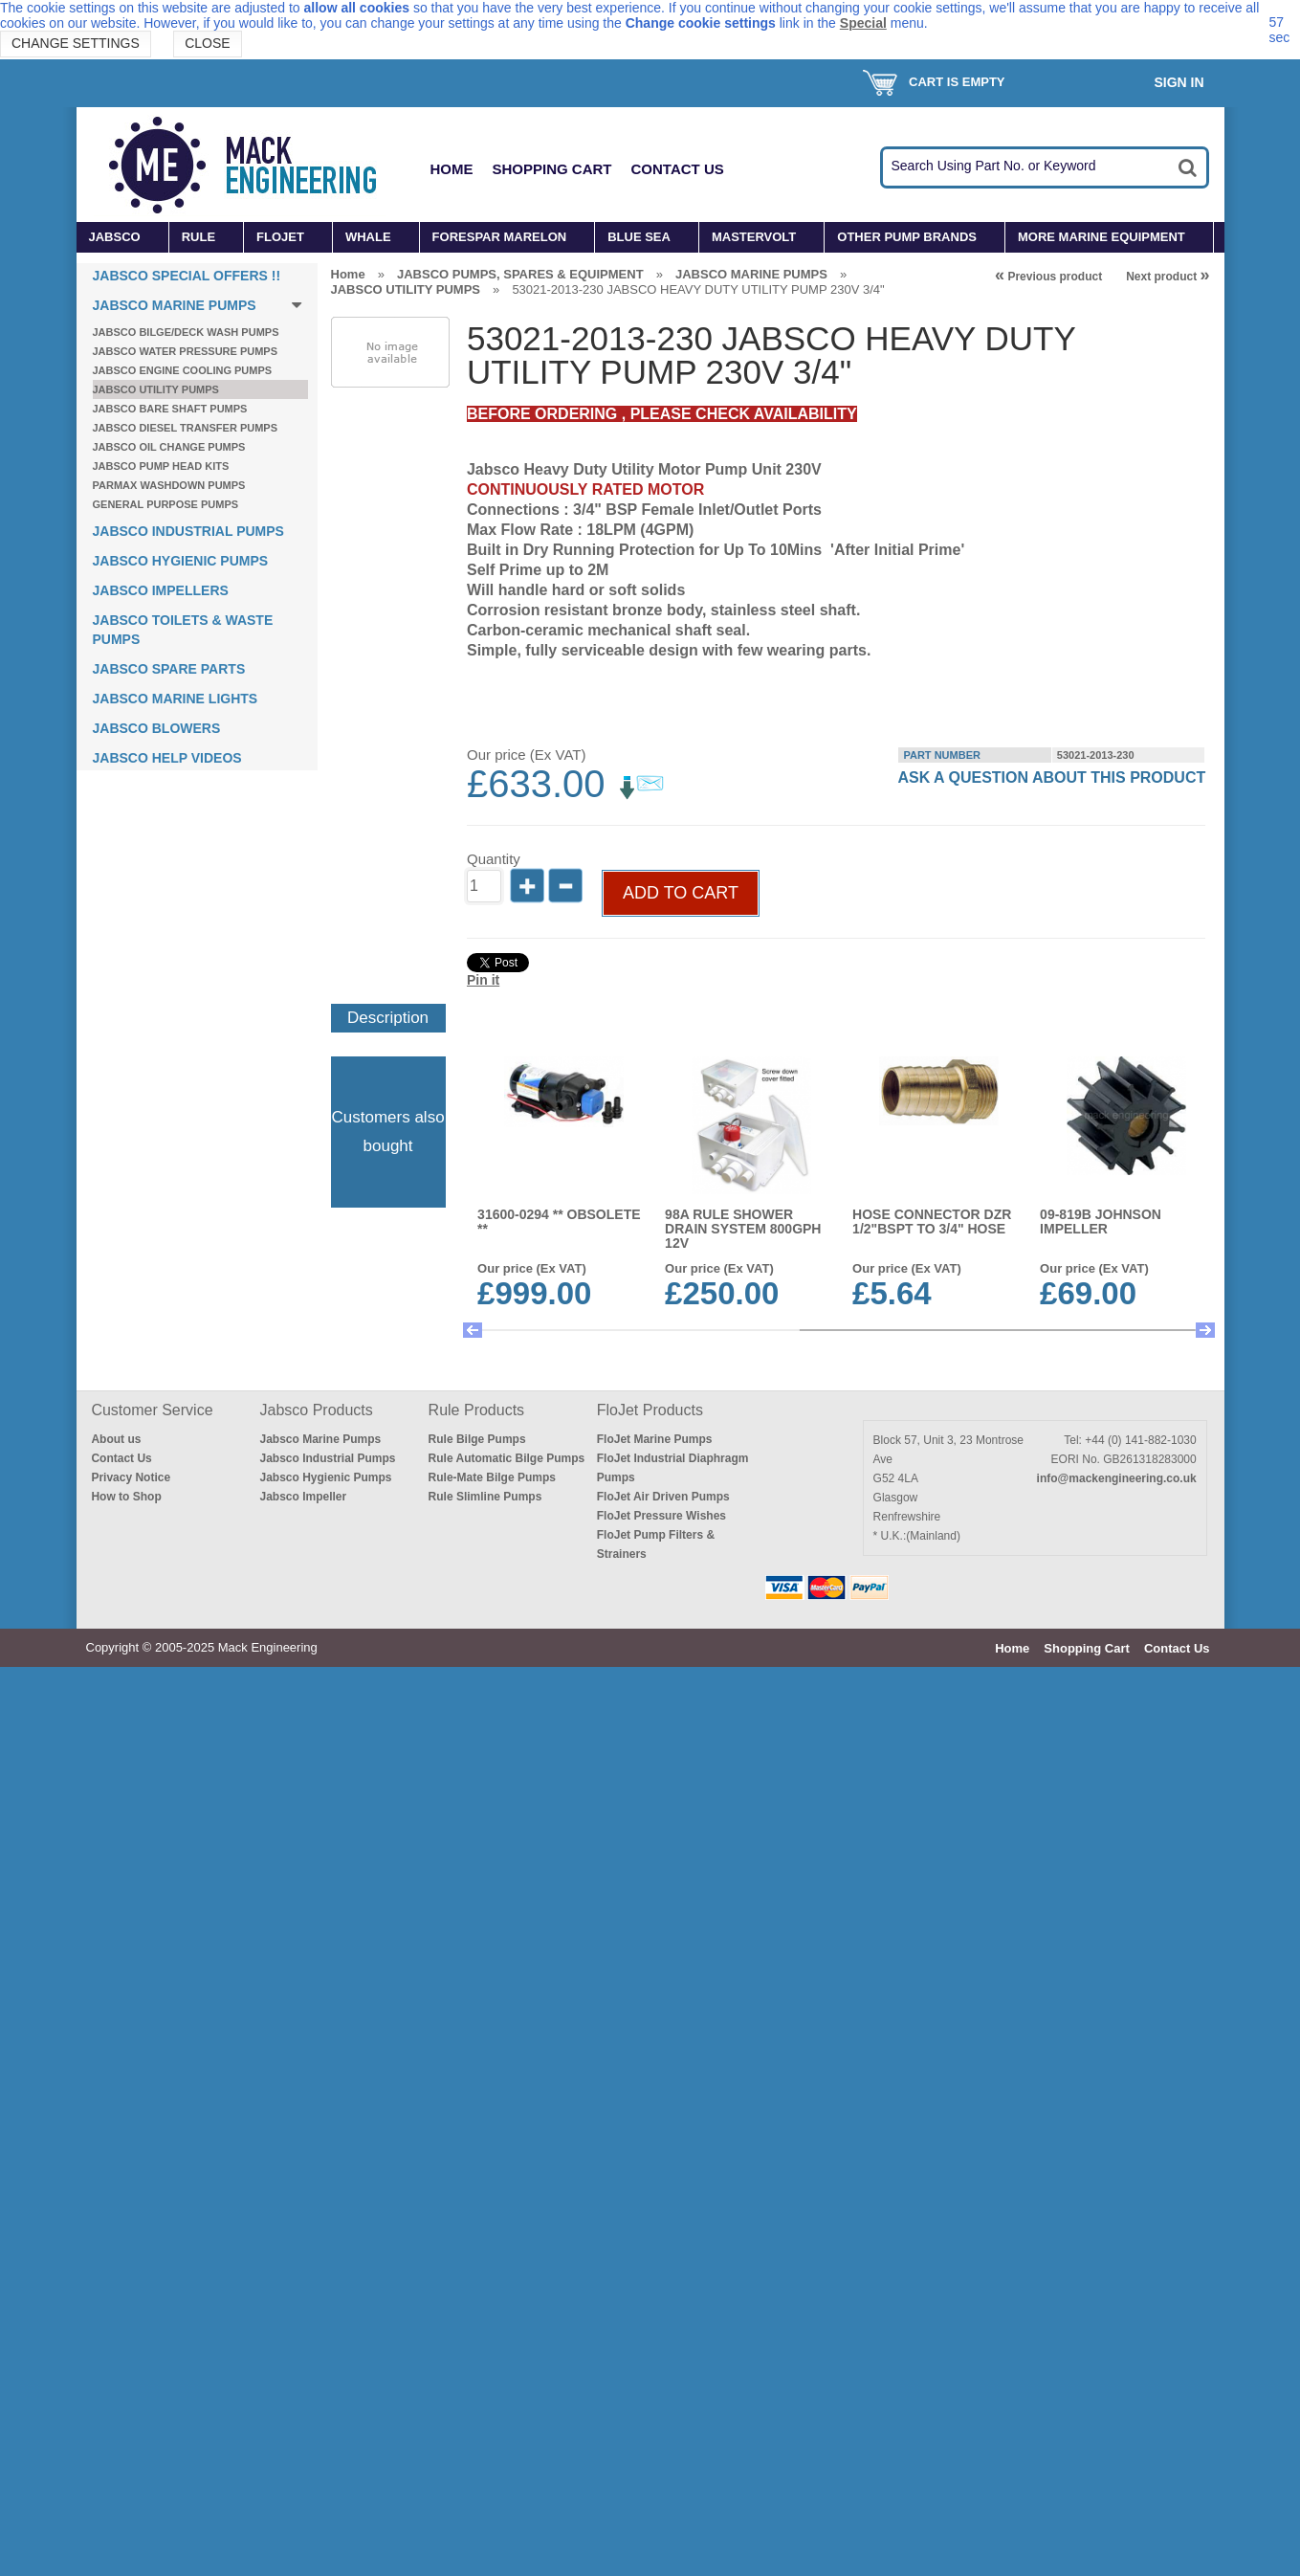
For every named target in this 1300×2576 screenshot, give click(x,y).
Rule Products (477, 2319)
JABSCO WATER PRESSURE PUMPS (185, 351)
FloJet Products (650, 2319)
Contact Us (677, 169)
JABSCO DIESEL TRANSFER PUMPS (185, 427)
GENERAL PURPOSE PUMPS (166, 504)
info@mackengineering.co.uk (1117, 2387)
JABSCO (115, 237)
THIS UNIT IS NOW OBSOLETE (1101, 1683)
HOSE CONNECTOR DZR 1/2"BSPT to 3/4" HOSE (932, 1444)
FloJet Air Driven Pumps (663, 2405)
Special (863, 23)
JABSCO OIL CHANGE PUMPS (169, 447)
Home (452, 169)
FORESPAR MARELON (499, 237)
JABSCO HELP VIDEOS (167, 758)
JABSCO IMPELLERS (161, 590)
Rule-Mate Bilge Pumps (492, 2386)
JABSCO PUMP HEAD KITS (161, 466)
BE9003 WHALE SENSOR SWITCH (559, 2159)
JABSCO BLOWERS (157, 728)
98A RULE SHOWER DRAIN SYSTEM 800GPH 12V (744, 1452)
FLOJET (280, 237)
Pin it (483, 1202)
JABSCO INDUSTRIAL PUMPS (188, 531)
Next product (1167, 276)
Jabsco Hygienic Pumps (326, 2386)
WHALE (368, 237)
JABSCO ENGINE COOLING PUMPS (183, 370)
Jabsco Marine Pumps (321, 2348)
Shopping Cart (552, 169)
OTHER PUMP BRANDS (907, 237)
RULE (198, 237)
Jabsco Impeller (303, 2405)
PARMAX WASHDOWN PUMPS (169, 485)
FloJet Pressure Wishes (661, 2425)
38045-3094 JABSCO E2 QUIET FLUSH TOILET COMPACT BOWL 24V (741, 2166)
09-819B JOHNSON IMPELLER (1102, 1444)
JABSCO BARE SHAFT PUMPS (170, 408)
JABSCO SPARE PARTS (169, 669)
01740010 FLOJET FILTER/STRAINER (1100, 1921)
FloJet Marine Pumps (655, 2348)
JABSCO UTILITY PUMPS (156, 389)
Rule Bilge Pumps (477, 2348)
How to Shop (126, 2405)
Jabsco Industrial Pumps (328, 2367)
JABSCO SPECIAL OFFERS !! (187, 275)
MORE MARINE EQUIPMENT (1101, 237)
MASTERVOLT (754, 237)
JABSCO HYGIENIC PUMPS (181, 560)
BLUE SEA (639, 237)
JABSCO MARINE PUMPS (174, 305)
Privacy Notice (130, 2386)
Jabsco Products (316, 2319)
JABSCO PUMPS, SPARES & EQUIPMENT (520, 274)
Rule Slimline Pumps (485, 2405)
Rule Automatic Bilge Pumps (507, 2367)
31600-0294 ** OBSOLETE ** (559, 1444)
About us (116, 2348)
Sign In (1178, 82)
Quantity (493, 1082)
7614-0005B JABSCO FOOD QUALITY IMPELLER (919, 1690)
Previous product (1048, 276)
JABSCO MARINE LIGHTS (175, 698)
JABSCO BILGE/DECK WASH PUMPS (186, 332)
